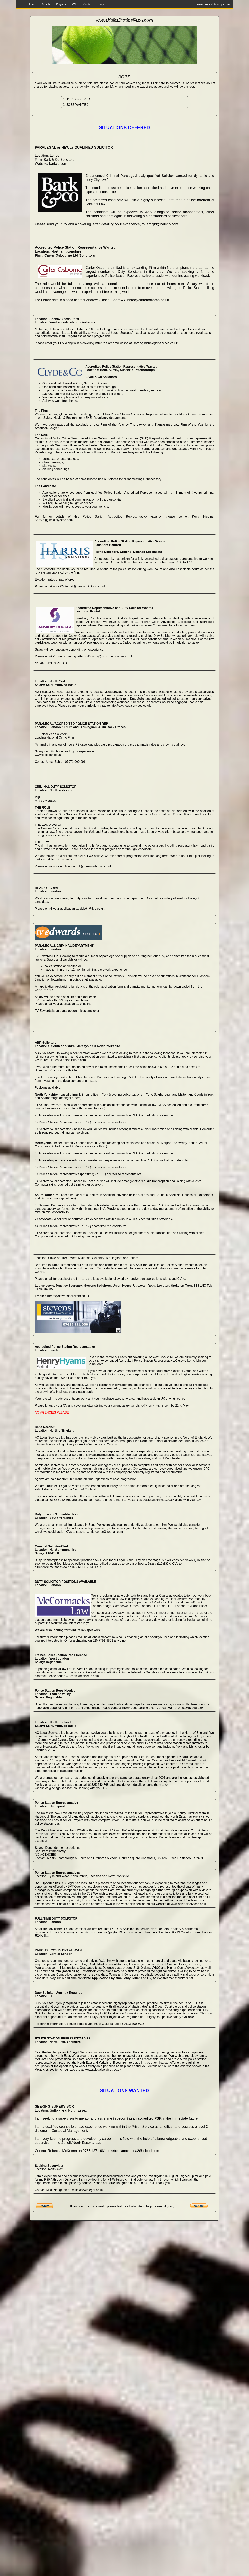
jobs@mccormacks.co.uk (109, 1637)
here (162, 83)
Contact (88, 4)
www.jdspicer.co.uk (48, 754)
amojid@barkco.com (162, 224)
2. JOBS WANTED (76, 104)
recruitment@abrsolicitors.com (65, 1060)
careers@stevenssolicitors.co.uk (67, 1296)
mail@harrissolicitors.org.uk (87, 586)
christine (86, 1003)
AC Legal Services (79, 2052)
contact (115, 83)
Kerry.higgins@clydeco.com (54, 520)
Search (45, 4)
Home (31, 4)
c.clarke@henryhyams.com (151, 1405)
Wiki (74, 4)
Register (61, 4)
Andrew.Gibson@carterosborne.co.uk (140, 300)
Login (102, 4)
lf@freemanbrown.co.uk (95, 866)
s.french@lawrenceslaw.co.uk (55, 1567)
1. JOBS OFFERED (76, 99)
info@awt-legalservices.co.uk (131, 705)
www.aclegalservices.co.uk (102, 2069)
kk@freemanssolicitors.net (175, 1978)
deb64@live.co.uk (92, 908)
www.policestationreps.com (213, 4)
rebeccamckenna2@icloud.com (135, 2151)
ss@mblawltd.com (86, 1675)
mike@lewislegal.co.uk (87, 2190)
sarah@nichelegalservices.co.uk (155, 343)
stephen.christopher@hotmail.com (99, 1531)
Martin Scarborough (60, 1858)
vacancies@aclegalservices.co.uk (151, 1499)
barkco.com (58, 164)
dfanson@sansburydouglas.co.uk (110, 656)
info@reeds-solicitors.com (139, 1707)
